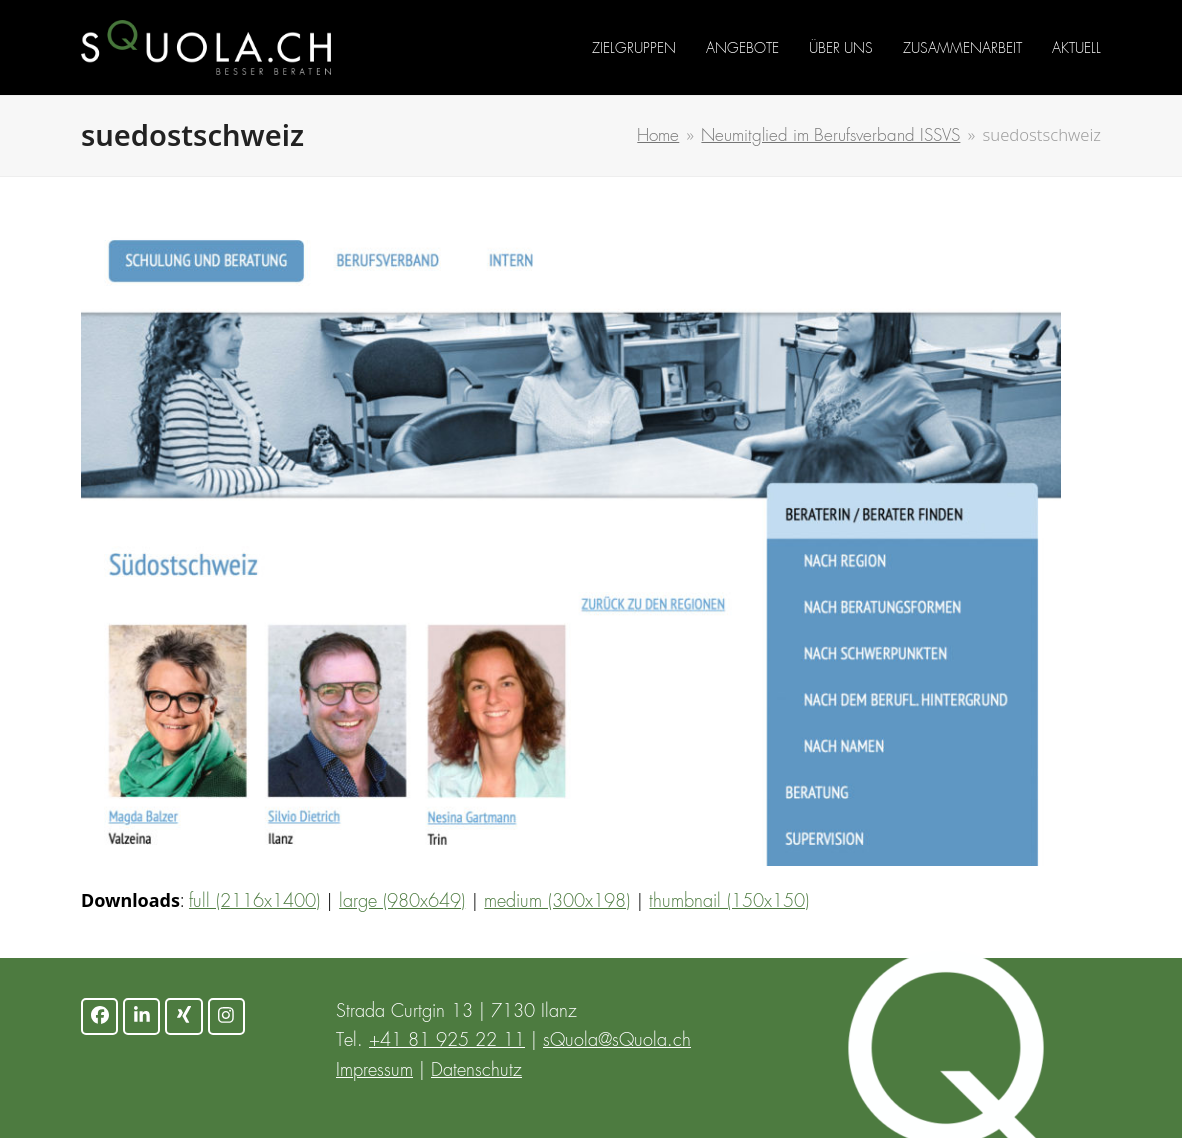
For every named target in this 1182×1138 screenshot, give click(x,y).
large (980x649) (402, 902)
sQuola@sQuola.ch (617, 1041)
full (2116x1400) (254, 902)
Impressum (374, 1071)
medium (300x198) (557, 902)
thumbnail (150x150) (729, 902)
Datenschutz (476, 1071)
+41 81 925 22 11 (447, 1041)
